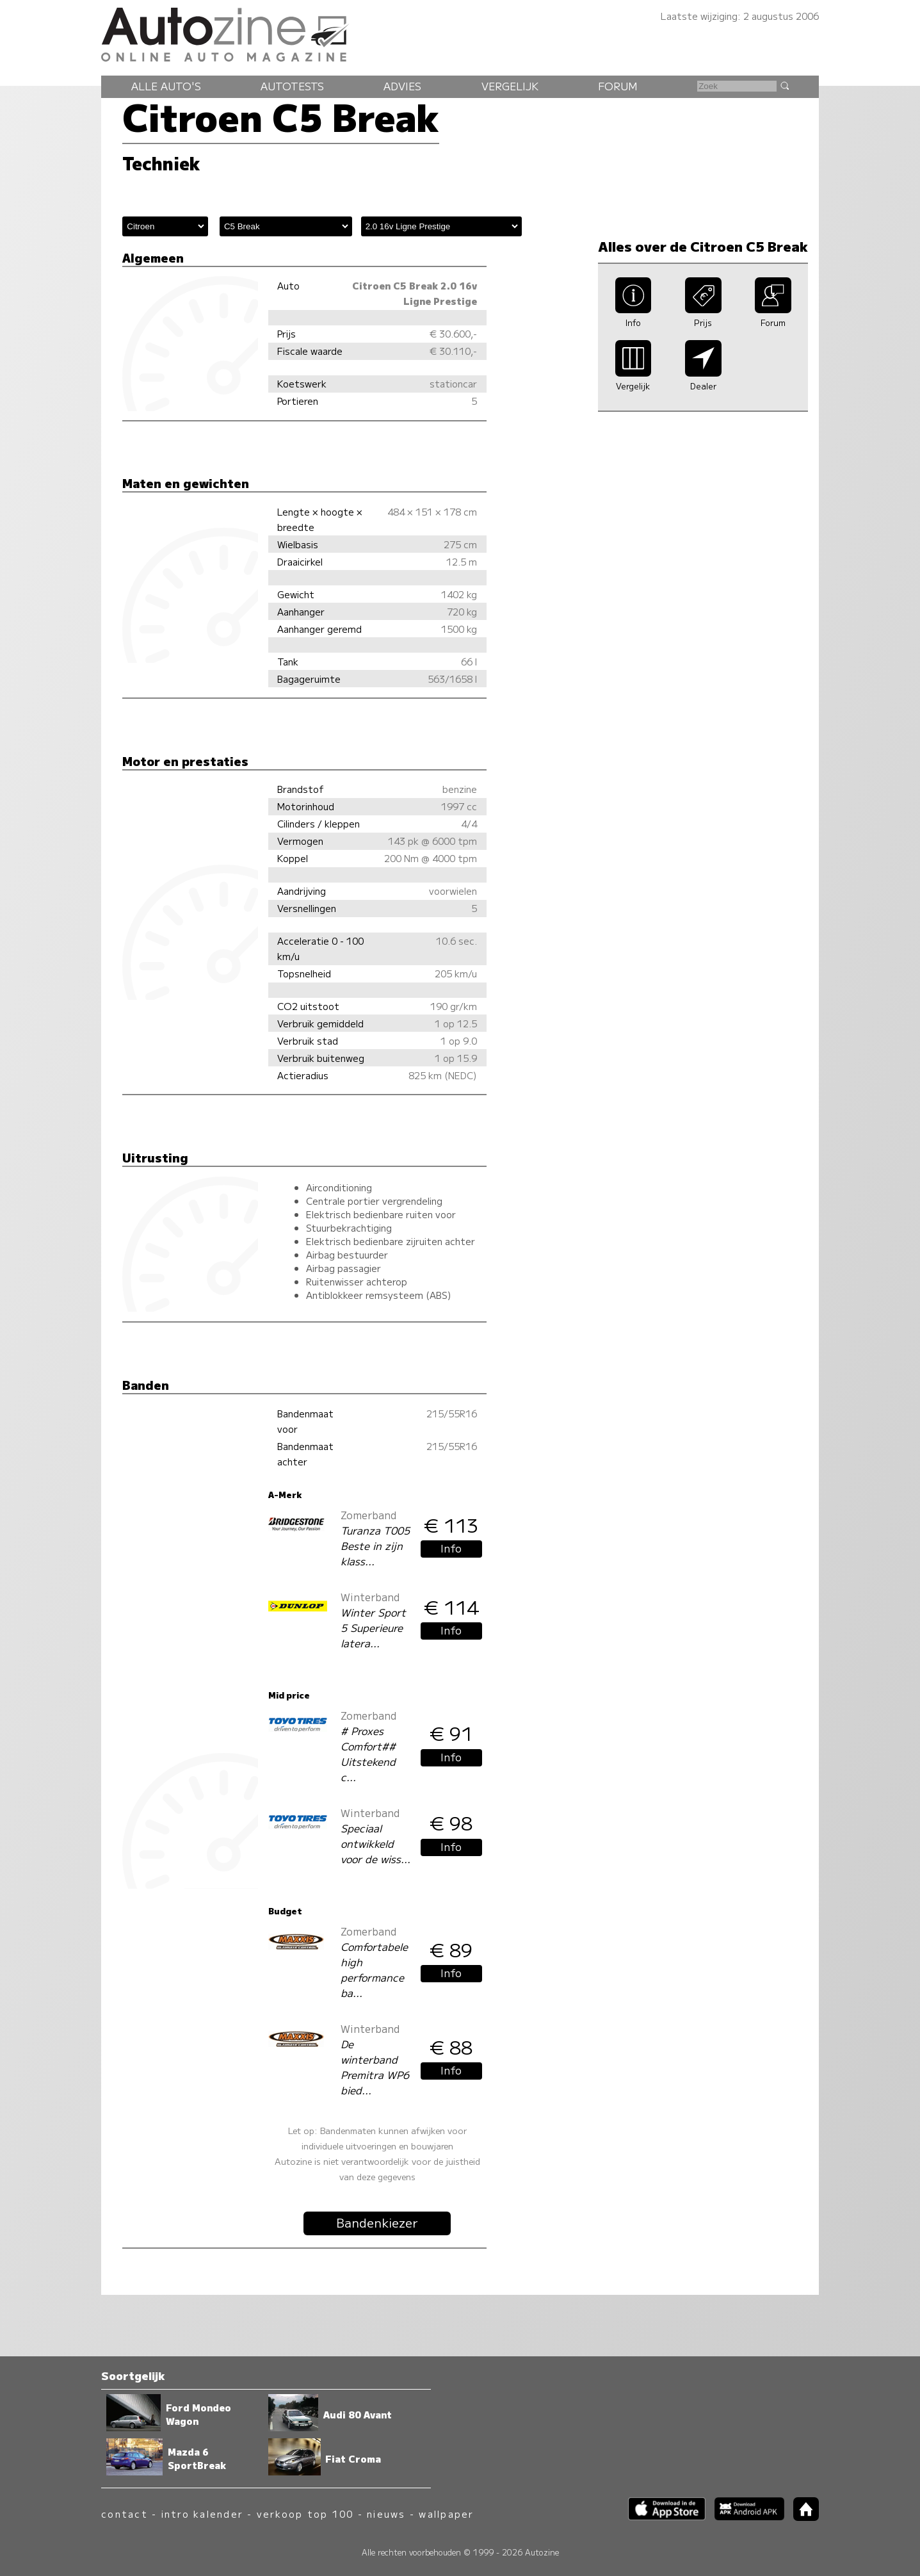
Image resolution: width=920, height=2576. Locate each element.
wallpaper (446, 2513)
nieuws (386, 2513)
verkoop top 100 (305, 2513)
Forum (618, 86)
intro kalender (202, 2513)
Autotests (292, 86)
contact (124, 2513)
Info (451, 1548)
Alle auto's (166, 86)
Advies (402, 86)
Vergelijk (509, 86)
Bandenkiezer (377, 2222)
